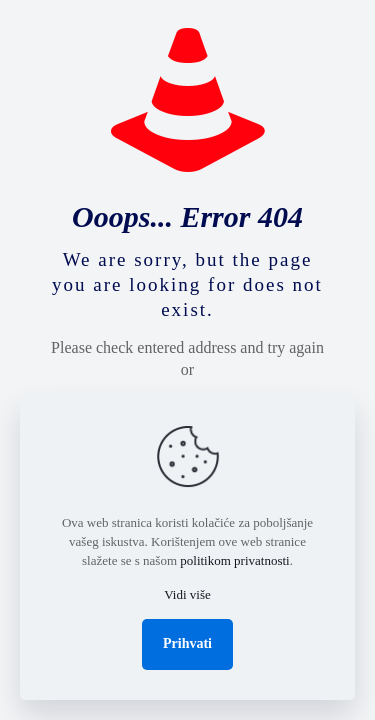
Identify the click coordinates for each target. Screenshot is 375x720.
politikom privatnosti (234, 560)
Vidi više (187, 594)
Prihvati (187, 643)
